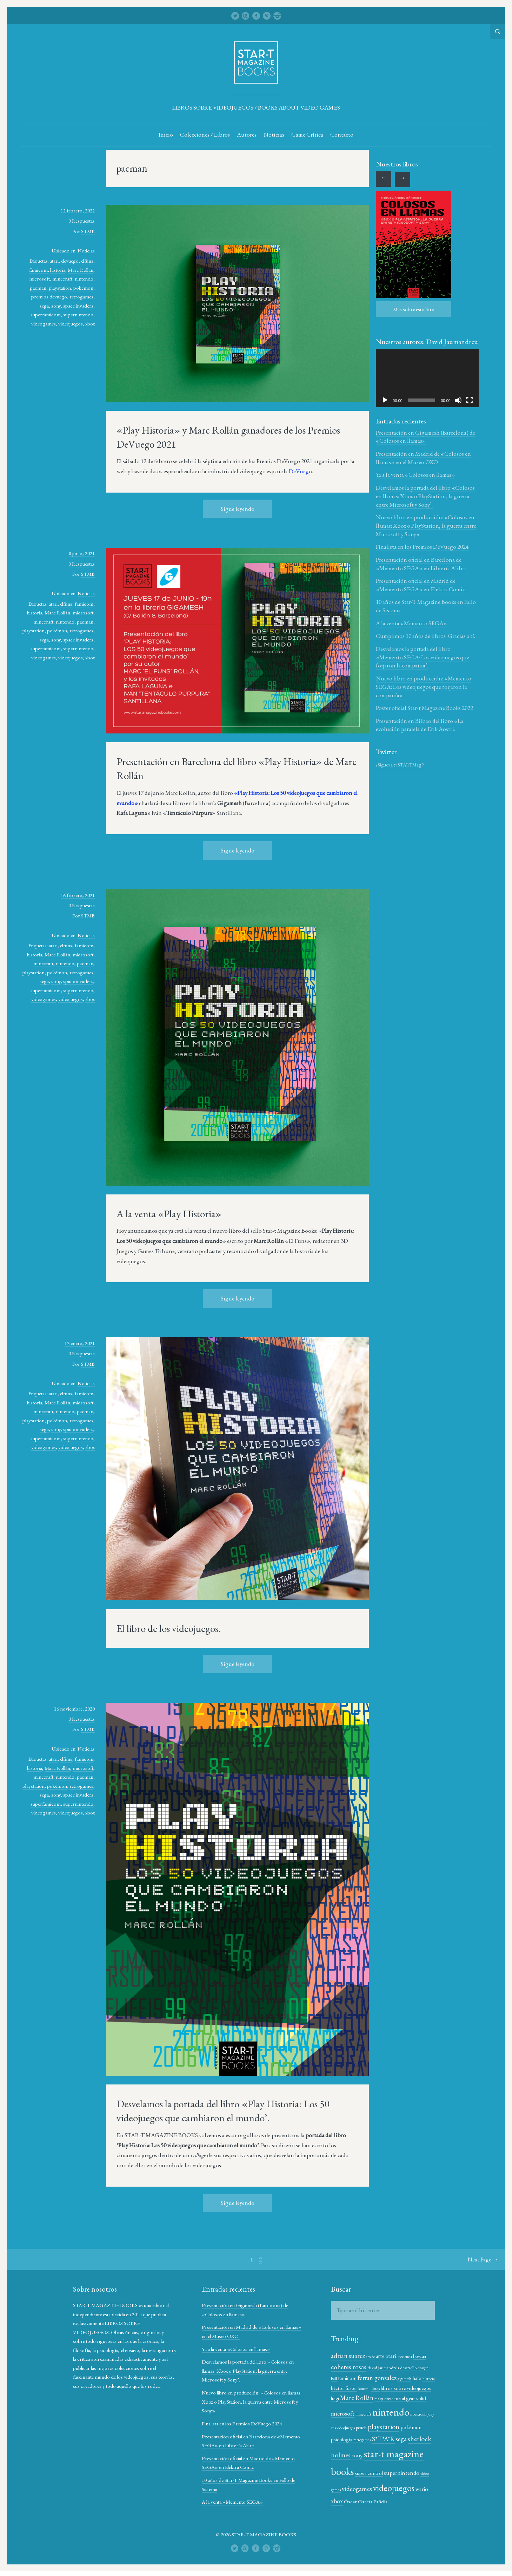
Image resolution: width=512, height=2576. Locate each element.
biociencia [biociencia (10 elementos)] (404, 2356)
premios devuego (49, 297)
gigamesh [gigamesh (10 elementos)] (404, 2379)
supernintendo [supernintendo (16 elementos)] (348, 2485)
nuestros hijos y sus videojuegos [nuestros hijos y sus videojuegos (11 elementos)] (355, 2428)
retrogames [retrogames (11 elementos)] (384, 2440)
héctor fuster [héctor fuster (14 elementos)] (357, 2388)
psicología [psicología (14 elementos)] (363, 2439)
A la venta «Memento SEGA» (411, 623)
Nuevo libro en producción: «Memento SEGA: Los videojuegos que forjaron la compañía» (423, 687)
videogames (43, 324)
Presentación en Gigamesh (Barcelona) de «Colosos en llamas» (425, 437)
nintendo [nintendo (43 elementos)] (411, 2412)
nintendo (84, 279)
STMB (88, 231)
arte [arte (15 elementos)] (379, 2356)
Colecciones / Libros (205, 135)
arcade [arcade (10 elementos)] (370, 2356)
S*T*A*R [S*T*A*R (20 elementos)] (405, 2439)
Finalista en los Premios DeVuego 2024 (422, 547)
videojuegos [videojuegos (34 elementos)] (351, 2498)
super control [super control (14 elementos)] (408, 2473)
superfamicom (46, 314)
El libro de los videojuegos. (169, 1628)
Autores (247, 135)
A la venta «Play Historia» (169, 1214)
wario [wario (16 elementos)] (379, 2499)
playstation (60, 288)
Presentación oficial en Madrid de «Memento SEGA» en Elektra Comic (420, 585)
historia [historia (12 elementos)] (337, 2389)
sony (56, 306)
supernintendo (78, 314)
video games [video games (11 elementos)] (376, 2486)
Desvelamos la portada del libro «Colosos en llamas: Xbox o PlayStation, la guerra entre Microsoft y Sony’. (425, 496)
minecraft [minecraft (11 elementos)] (384, 2414)
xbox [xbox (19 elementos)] (393, 2499)
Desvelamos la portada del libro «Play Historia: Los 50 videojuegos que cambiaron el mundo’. (223, 2111)
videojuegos (70, 324)
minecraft (62, 279)
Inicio (166, 135)
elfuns (87, 261)
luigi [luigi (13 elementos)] (360, 2399)
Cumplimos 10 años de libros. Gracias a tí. (425, 636)
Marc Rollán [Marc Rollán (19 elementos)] (382, 2398)
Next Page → (482, 2260)
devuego (70, 261)
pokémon (83, 288)
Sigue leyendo (237, 509)
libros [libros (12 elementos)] (388, 2389)
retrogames (81, 297)
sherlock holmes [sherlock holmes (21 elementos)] (353, 2454)
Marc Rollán (80, 270)
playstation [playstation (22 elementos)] (408, 2427)
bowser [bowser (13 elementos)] (419, 2356)
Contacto (341, 135)
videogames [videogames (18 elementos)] (402, 2485)
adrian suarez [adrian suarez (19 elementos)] (348, 2356)
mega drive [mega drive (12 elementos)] (409, 2399)
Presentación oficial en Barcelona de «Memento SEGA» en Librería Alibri (421, 564)
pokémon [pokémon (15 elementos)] (341, 2439)
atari (54, 261)
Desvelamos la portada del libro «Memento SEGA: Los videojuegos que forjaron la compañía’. (422, 657)
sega (44, 306)
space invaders (78, 306)
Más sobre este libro (413, 309)
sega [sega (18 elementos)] (423, 2439)
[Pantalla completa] (469, 400)
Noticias (274, 135)
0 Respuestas (81, 221)
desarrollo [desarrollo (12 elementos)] (408, 2368)
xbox (90, 324)
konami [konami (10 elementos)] (377, 2388)
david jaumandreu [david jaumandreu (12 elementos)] (383, 2368)
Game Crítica (307, 135)
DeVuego (300, 471)
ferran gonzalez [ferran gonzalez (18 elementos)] (376, 2378)
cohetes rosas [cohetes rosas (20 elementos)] (348, 2367)
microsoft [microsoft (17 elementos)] (363, 2414)
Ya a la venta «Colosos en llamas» (415, 475)
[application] (427, 378)
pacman (38, 288)
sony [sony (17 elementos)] (381, 2455)
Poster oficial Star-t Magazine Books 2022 (424, 708)
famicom (38, 270)
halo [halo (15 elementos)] (416, 2378)
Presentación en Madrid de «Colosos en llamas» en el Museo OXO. (423, 458)
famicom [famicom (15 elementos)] (347, 2378)
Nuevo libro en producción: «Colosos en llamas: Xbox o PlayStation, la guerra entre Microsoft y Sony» (426, 526)
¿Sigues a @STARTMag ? (400, 765)
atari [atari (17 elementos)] (390, 2356)
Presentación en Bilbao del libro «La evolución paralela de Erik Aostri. (419, 725)
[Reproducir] (384, 400)
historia (57, 270)
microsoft (39, 279)
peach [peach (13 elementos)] (385, 2428)
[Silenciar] (457, 400)
